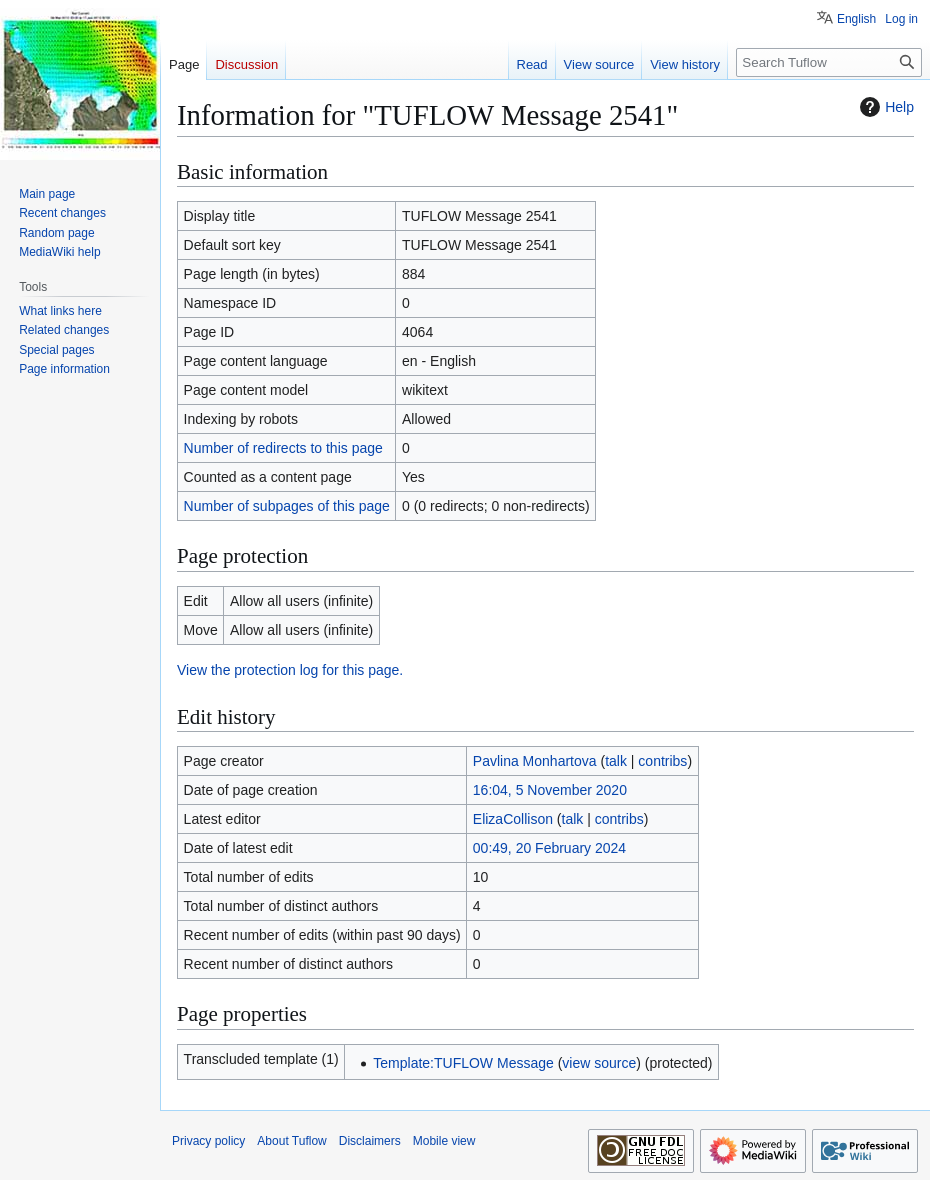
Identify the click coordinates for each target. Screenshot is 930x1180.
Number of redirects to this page (283, 448)
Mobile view (444, 1141)
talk (616, 761)
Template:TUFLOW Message (463, 1063)
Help (884, 107)
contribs (662, 761)
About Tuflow (291, 1141)
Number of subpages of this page (287, 506)
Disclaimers (370, 1141)
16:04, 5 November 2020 (550, 790)
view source (599, 1063)
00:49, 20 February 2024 (549, 848)
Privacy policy (208, 1141)
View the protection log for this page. (290, 670)
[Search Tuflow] (829, 62)
